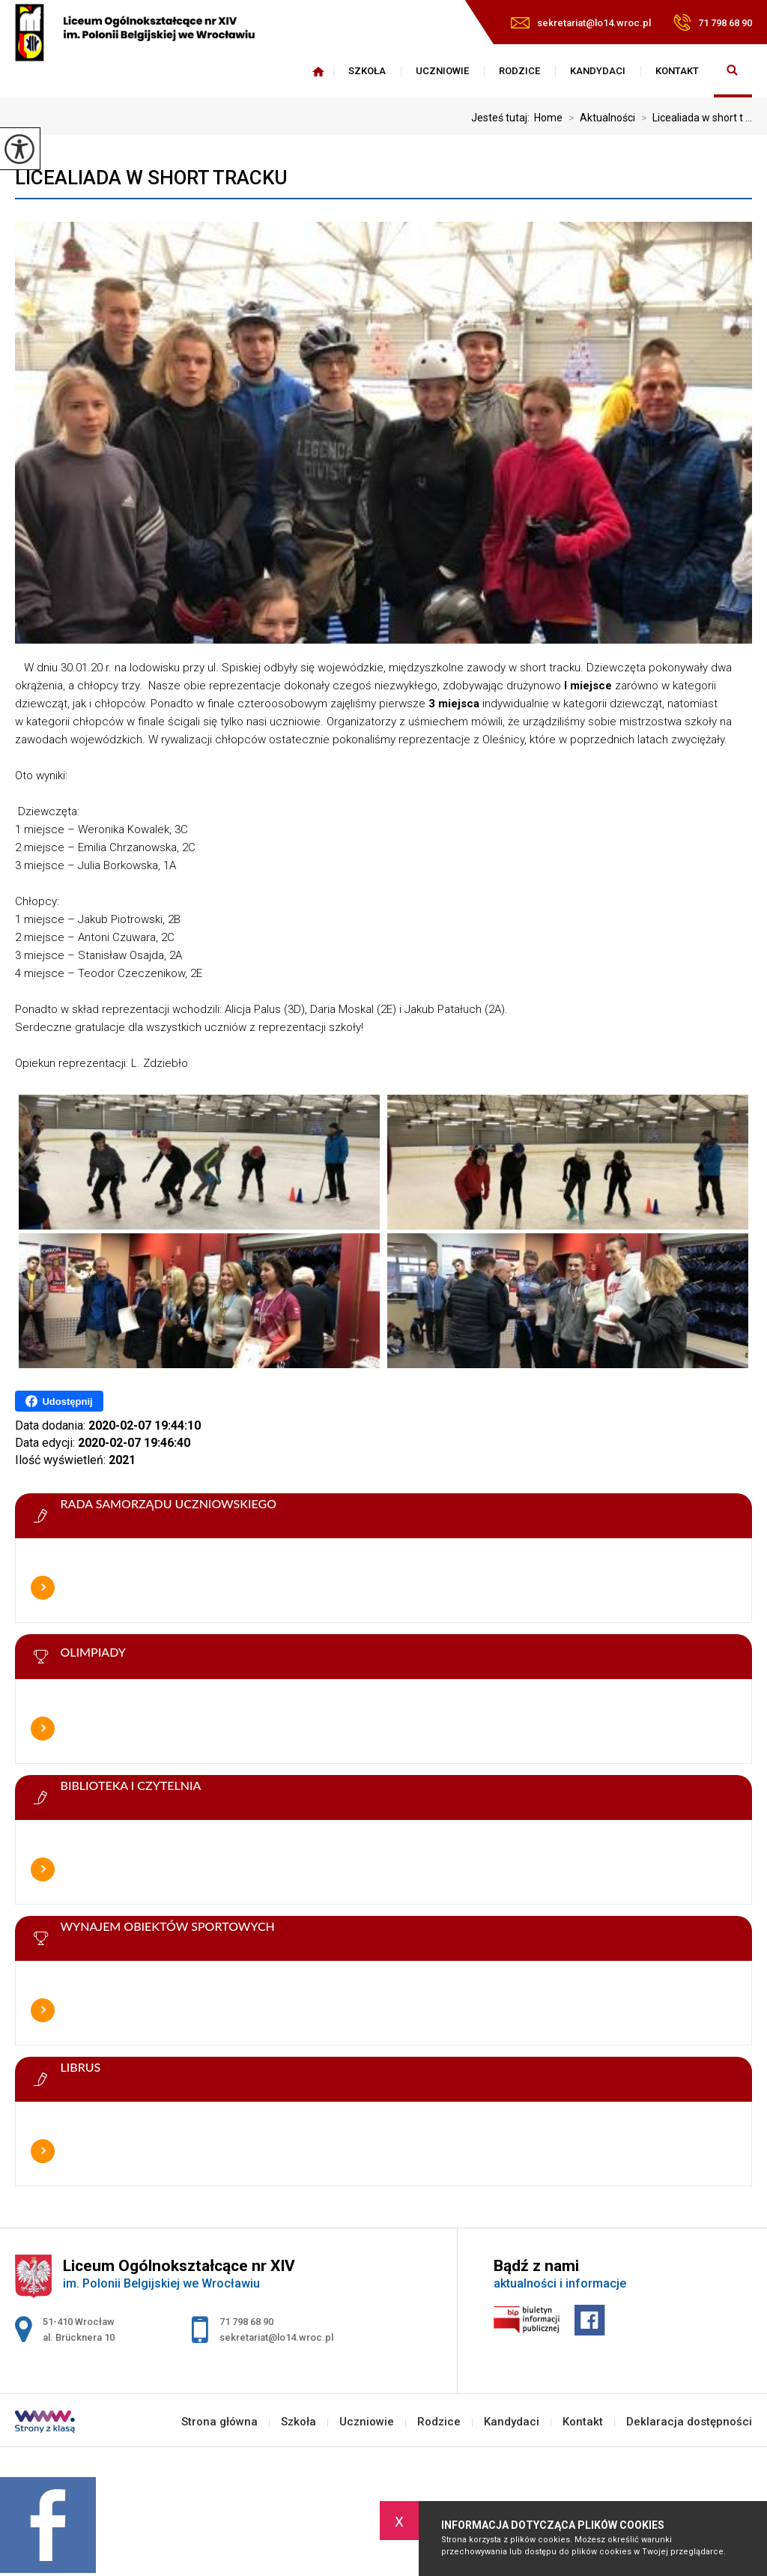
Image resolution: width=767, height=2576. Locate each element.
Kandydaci (597, 70)
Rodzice (519, 70)
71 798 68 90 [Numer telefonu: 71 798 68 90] (246, 2321)
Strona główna (318, 71)
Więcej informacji (43, 1588)
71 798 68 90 (712, 22)
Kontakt (677, 70)
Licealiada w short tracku (151, 177)
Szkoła (367, 70)
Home (548, 117)
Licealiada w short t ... (693, 117)
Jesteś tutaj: (502, 117)
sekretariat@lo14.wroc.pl (581, 22)
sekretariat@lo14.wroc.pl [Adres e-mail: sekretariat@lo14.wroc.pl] (276, 2337)
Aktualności (599, 117)
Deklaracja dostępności (689, 2422)
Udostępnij (58, 1401)
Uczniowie (442, 70)
